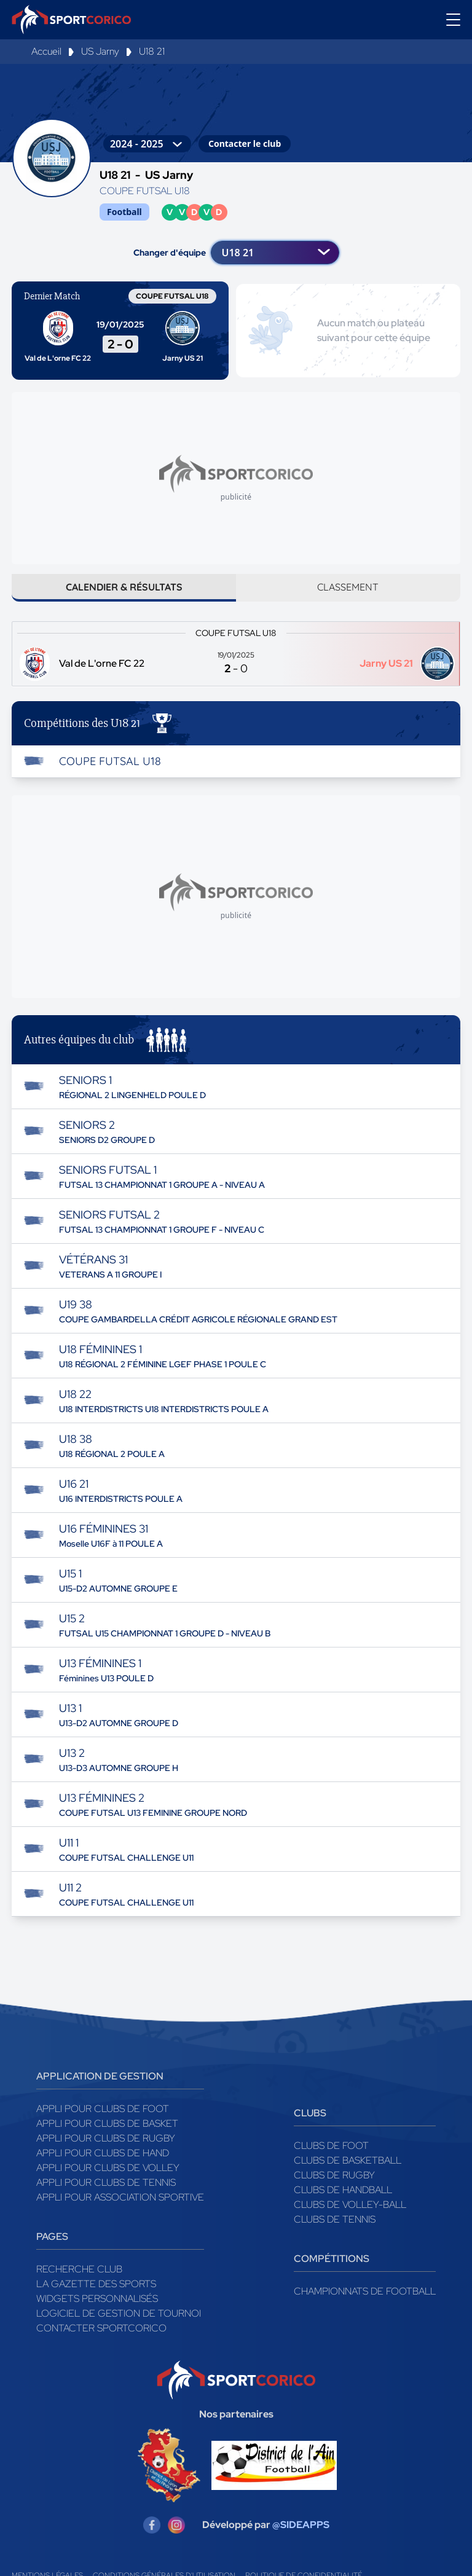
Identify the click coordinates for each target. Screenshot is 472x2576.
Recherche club (79, 2278)
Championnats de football (365, 2300)
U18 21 (152, 51)
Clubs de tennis (335, 2228)
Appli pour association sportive (120, 2206)
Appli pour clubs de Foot (102, 2117)
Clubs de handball (343, 2199)
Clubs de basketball (347, 2169)
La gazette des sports (96, 2293)
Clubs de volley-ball (350, 2213)
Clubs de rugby (334, 2184)
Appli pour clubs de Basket (107, 2132)
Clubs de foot (331, 2154)
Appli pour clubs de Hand (102, 2162)
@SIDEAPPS (300, 2533)
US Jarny (100, 51)
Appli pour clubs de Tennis (106, 2191)
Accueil (46, 51)
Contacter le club (244, 143)
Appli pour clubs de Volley (107, 2176)
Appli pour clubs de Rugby (105, 2147)
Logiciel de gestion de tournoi (118, 2322)
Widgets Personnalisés (97, 2307)
